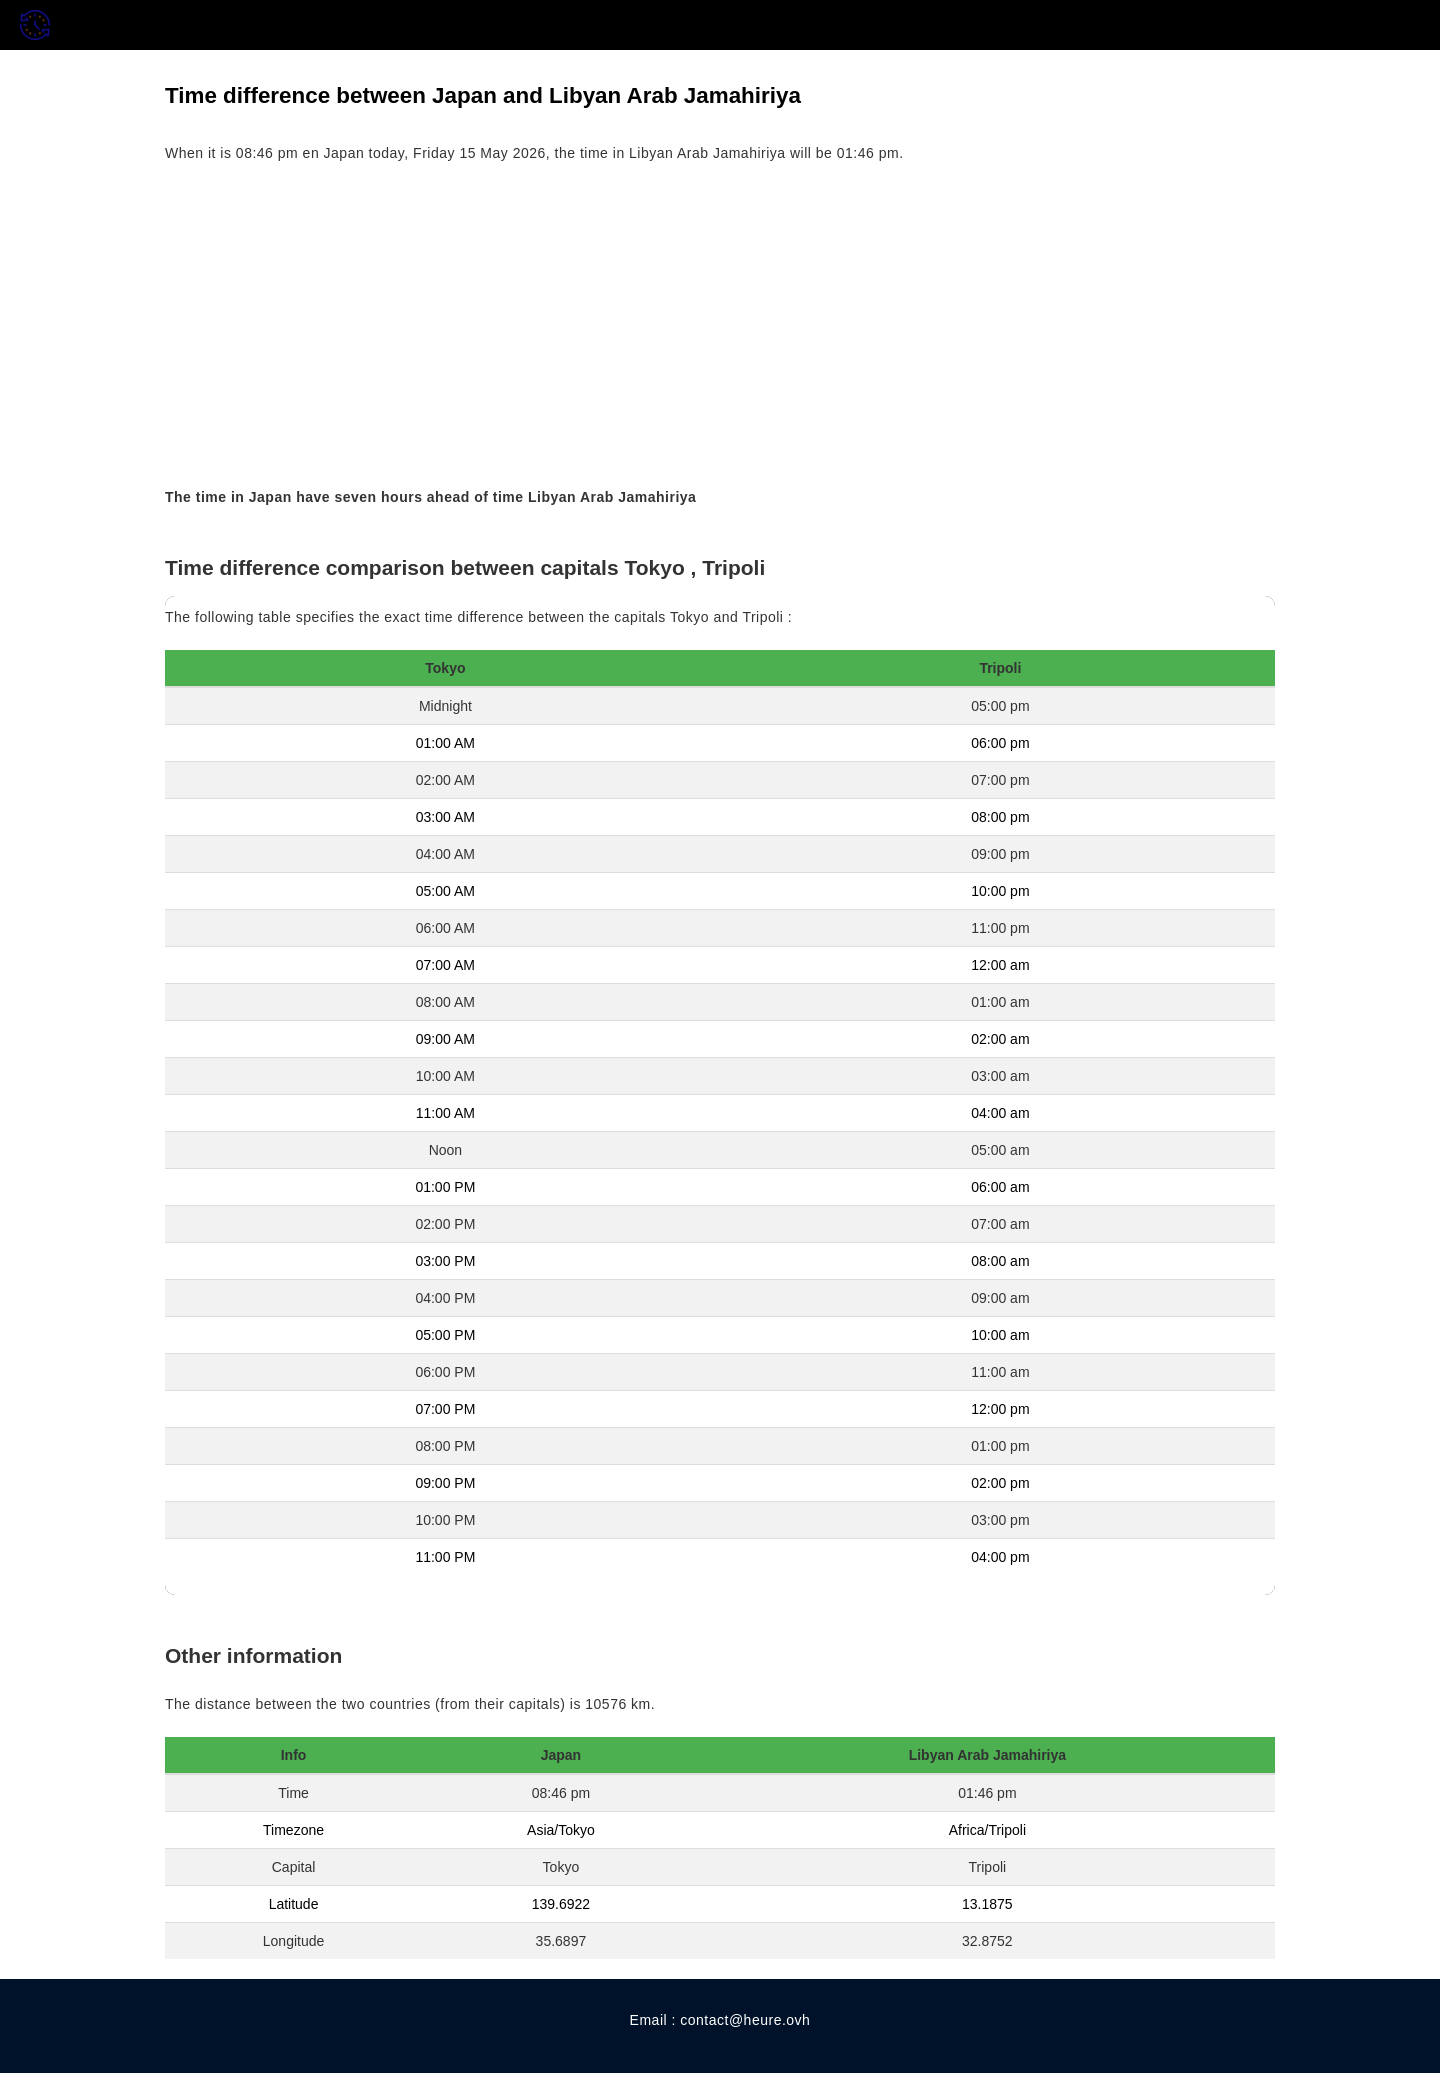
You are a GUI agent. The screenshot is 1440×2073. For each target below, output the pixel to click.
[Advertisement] (720, 326)
